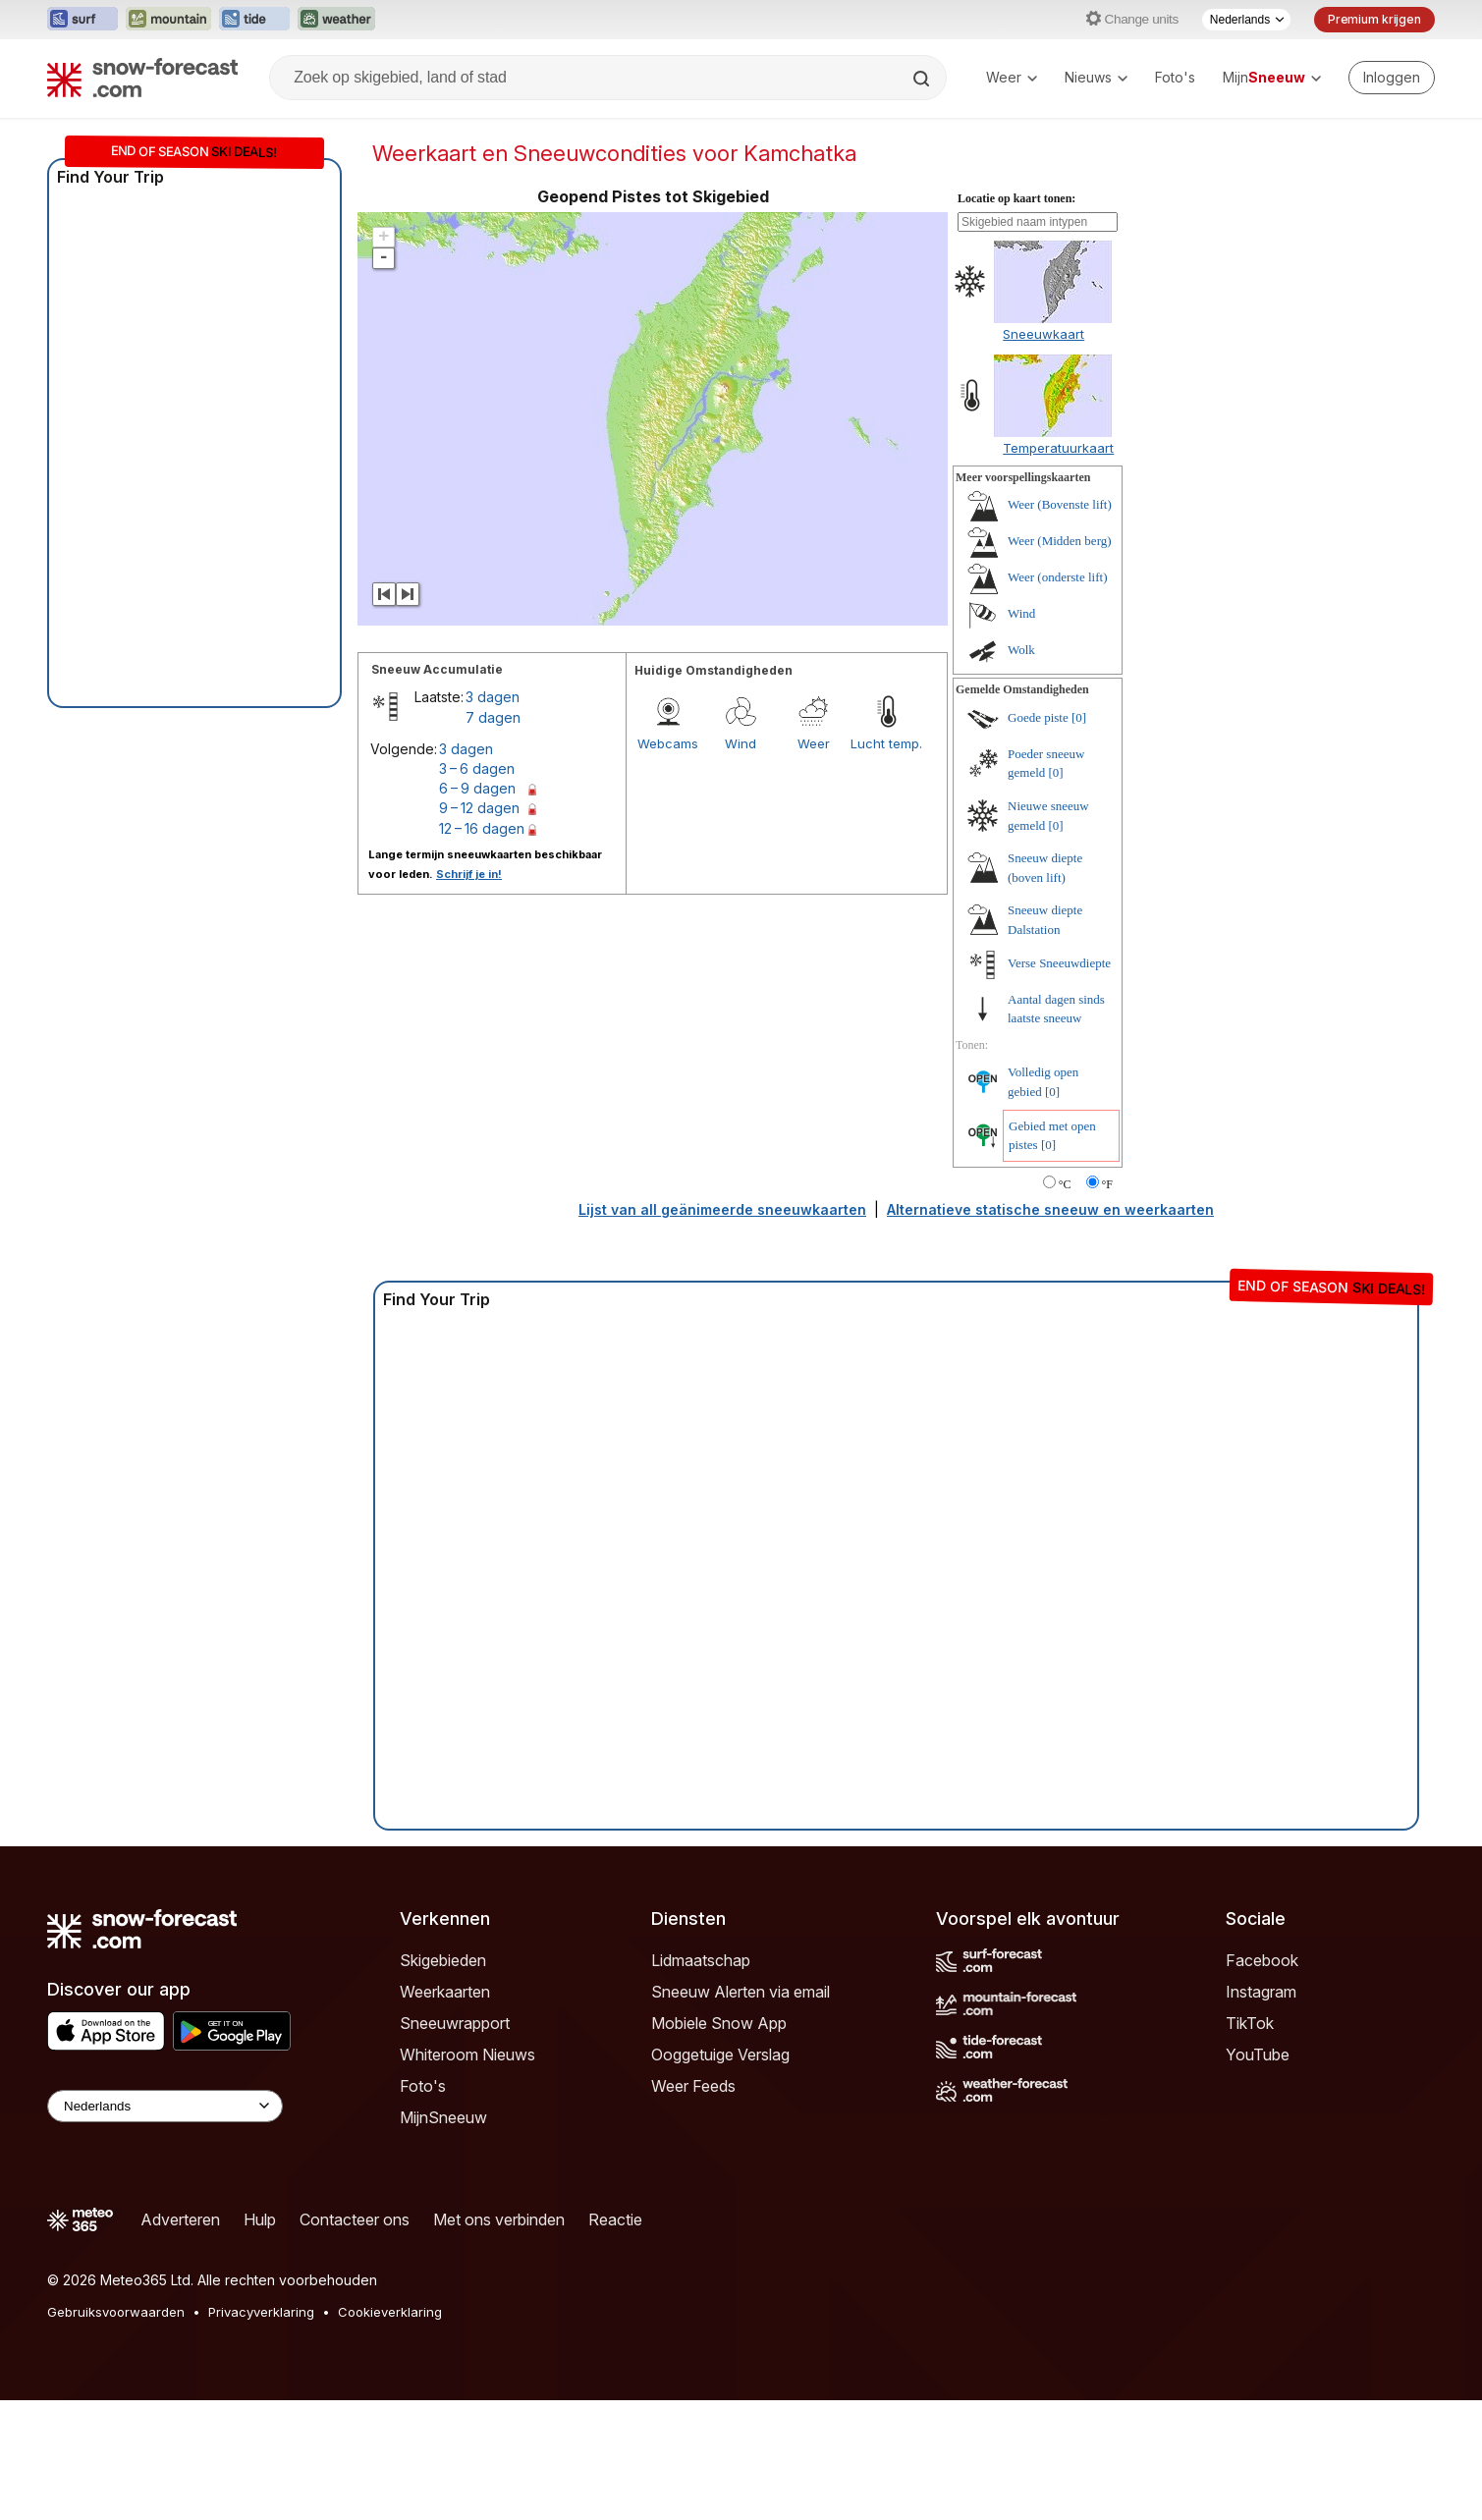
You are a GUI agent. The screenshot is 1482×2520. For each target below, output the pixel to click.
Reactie (615, 2219)
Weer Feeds (693, 2086)
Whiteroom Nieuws (467, 2054)
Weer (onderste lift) (1057, 577)
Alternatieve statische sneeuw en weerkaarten (1050, 1209)
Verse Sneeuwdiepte (1059, 963)
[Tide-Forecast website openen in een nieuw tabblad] (254, 19)
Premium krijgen (1374, 19)
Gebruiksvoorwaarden (116, 2312)
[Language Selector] (165, 2106)
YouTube (1258, 2054)
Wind (740, 743)
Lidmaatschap (700, 1960)
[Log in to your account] (1391, 77)
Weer (1011, 77)
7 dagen (493, 717)
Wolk (1021, 649)
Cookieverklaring (390, 2312)
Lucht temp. (886, 743)
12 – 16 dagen (481, 828)
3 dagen (493, 696)
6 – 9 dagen (477, 788)
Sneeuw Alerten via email (740, 1991)
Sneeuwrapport (455, 2023)
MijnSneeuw (443, 2117)
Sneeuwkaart (1043, 334)
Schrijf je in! (469, 874)
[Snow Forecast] (142, 77)
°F (1107, 1184)
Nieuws (1096, 77)
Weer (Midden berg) (1060, 540)
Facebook (1262, 1960)
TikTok (1250, 2023)
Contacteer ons (355, 2219)
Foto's (1175, 77)
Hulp (260, 2219)
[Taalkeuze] (1246, 19)
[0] (1078, 717)
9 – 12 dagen (479, 807)
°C (1065, 1184)
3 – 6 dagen (477, 768)
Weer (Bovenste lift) (1060, 504)
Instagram (1261, 1991)
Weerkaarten (445, 1991)
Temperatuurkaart (1058, 448)
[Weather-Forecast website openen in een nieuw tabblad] (336, 19)
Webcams (667, 743)
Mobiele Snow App (719, 2023)
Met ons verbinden (499, 2219)
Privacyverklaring (261, 2312)
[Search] (923, 78)
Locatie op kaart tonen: (1016, 198)
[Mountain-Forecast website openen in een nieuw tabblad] (168, 19)
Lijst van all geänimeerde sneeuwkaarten (722, 1209)
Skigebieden (443, 1960)
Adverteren (180, 2219)
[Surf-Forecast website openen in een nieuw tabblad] (82, 19)
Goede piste (1038, 717)
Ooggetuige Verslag (720, 2054)
